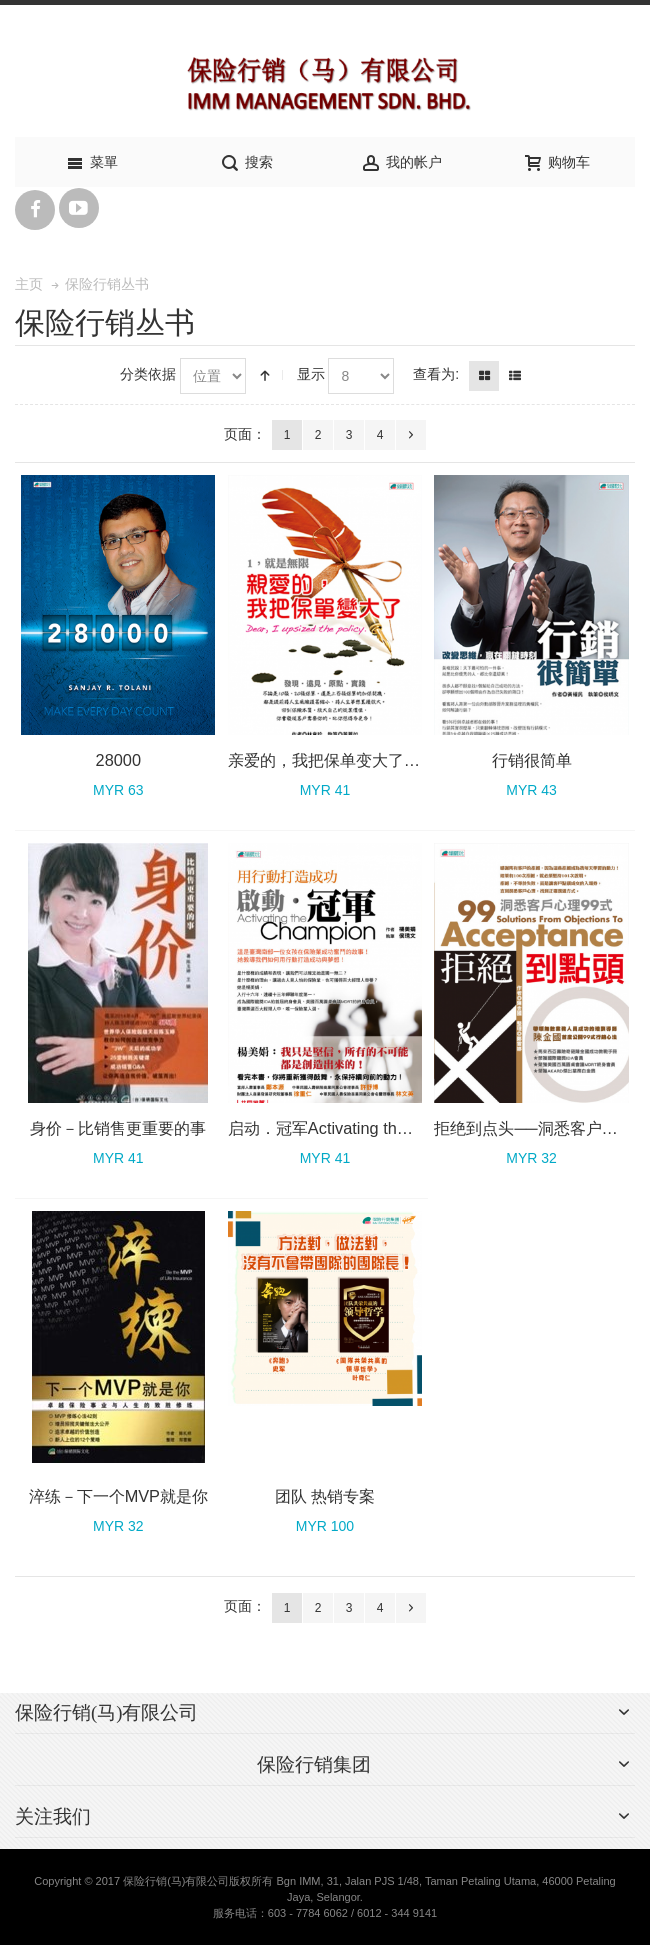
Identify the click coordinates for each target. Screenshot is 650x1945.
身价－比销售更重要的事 (118, 1128)
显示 (311, 374)
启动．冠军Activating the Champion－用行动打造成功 (420, 1128)
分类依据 (148, 374)
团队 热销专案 (325, 1496)
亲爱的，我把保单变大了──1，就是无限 (372, 760)
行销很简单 (532, 760)
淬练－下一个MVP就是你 (118, 1496)
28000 (118, 760)
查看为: (436, 374)
